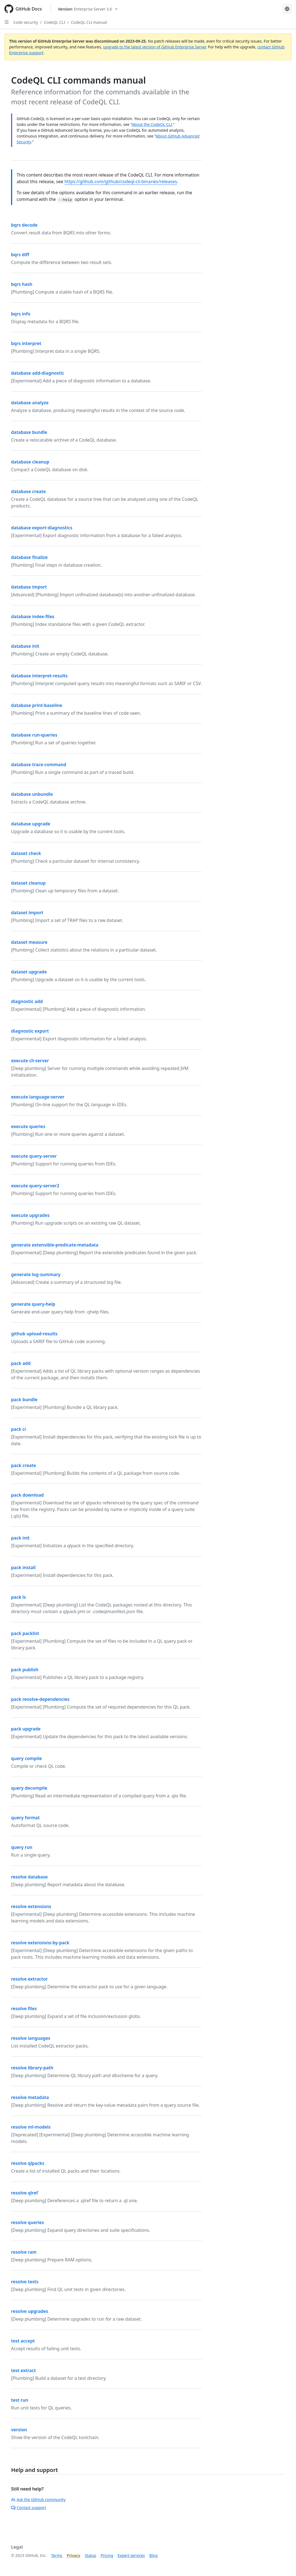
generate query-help (33, 1304)
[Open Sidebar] (6, 22)
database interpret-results (39, 676)
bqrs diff (20, 255)
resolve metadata (30, 2097)
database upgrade (30, 824)
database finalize (29, 557)
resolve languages (30, 2038)
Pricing (107, 2555)
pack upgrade (26, 1729)
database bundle (29, 432)
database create (28, 491)
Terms (56, 2555)
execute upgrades (30, 1215)
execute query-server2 (35, 1186)
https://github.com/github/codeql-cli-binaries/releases (120, 181)
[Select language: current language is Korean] (287, 8)
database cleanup (30, 462)
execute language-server (38, 1097)
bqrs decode (24, 225)
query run (21, 1847)
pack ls (18, 1597)
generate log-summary (35, 1274)
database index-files (32, 616)
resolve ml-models (31, 2127)
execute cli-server (30, 1061)
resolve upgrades (29, 2311)
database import (29, 587)
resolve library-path (32, 2068)
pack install (23, 1567)
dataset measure (29, 942)
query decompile (29, 1788)
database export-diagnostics (41, 528)
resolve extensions (31, 1906)
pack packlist (25, 1633)
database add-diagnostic (37, 373)
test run (19, 2400)
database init (25, 646)
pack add (20, 1363)
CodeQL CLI (54, 22)
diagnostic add (27, 1001)
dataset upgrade (29, 972)
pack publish (24, 1670)
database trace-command (38, 764)
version (19, 2430)
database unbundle (32, 794)
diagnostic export (30, 1031)
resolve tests (24, 2282)
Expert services (131, 2555)
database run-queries (34, 735)
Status (90, 2555)
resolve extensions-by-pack (40, 1943)
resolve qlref (24, 2193)
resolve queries (27, 2222)
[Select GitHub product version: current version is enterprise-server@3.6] (87, 9)
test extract (23, 2370)
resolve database (29, 1877)
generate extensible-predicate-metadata (54, 1245)
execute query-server (34, 1156)
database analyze (29, 403)
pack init (20, 1538)
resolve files (24, 2008)
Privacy (73, 2555)
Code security (25, 22)
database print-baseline (36, 705)
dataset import (27, 912)
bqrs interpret (26, 343)
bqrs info (20, 314)
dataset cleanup (28, 883)
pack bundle (24, 1399)
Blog (153, 2555)
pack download (27, 1495)
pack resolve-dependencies (40, 1699)
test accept (23, 2341)
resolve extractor (29, 1979)
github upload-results (34, 1334)
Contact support (28, 2507)
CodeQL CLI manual (89, 22)
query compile (26, 1758)
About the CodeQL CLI (152, 124)
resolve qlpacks (27, 2163)
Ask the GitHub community (38, 2499)
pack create (23, 1465)
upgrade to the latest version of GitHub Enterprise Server (154, 47)
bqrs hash (21, 284)
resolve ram (24, 2252)
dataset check (26, 853)
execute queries (28, 1126)
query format (25, 1818)
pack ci (18, 1429)
